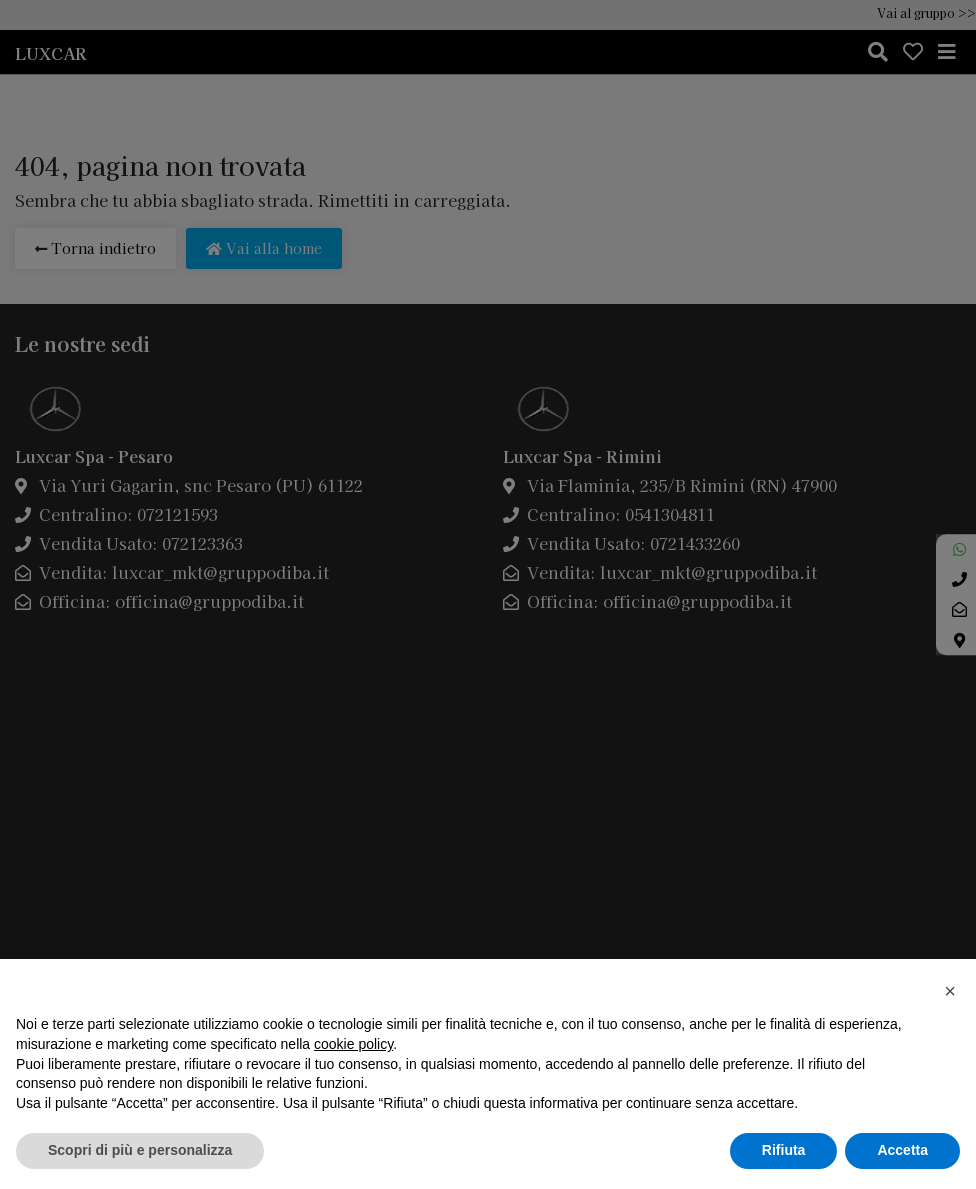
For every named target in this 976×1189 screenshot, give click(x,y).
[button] (950, 991)
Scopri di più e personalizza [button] (140, 1150)
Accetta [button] (902, 1150)
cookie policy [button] (353, 1044)
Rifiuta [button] (784, 1150)
